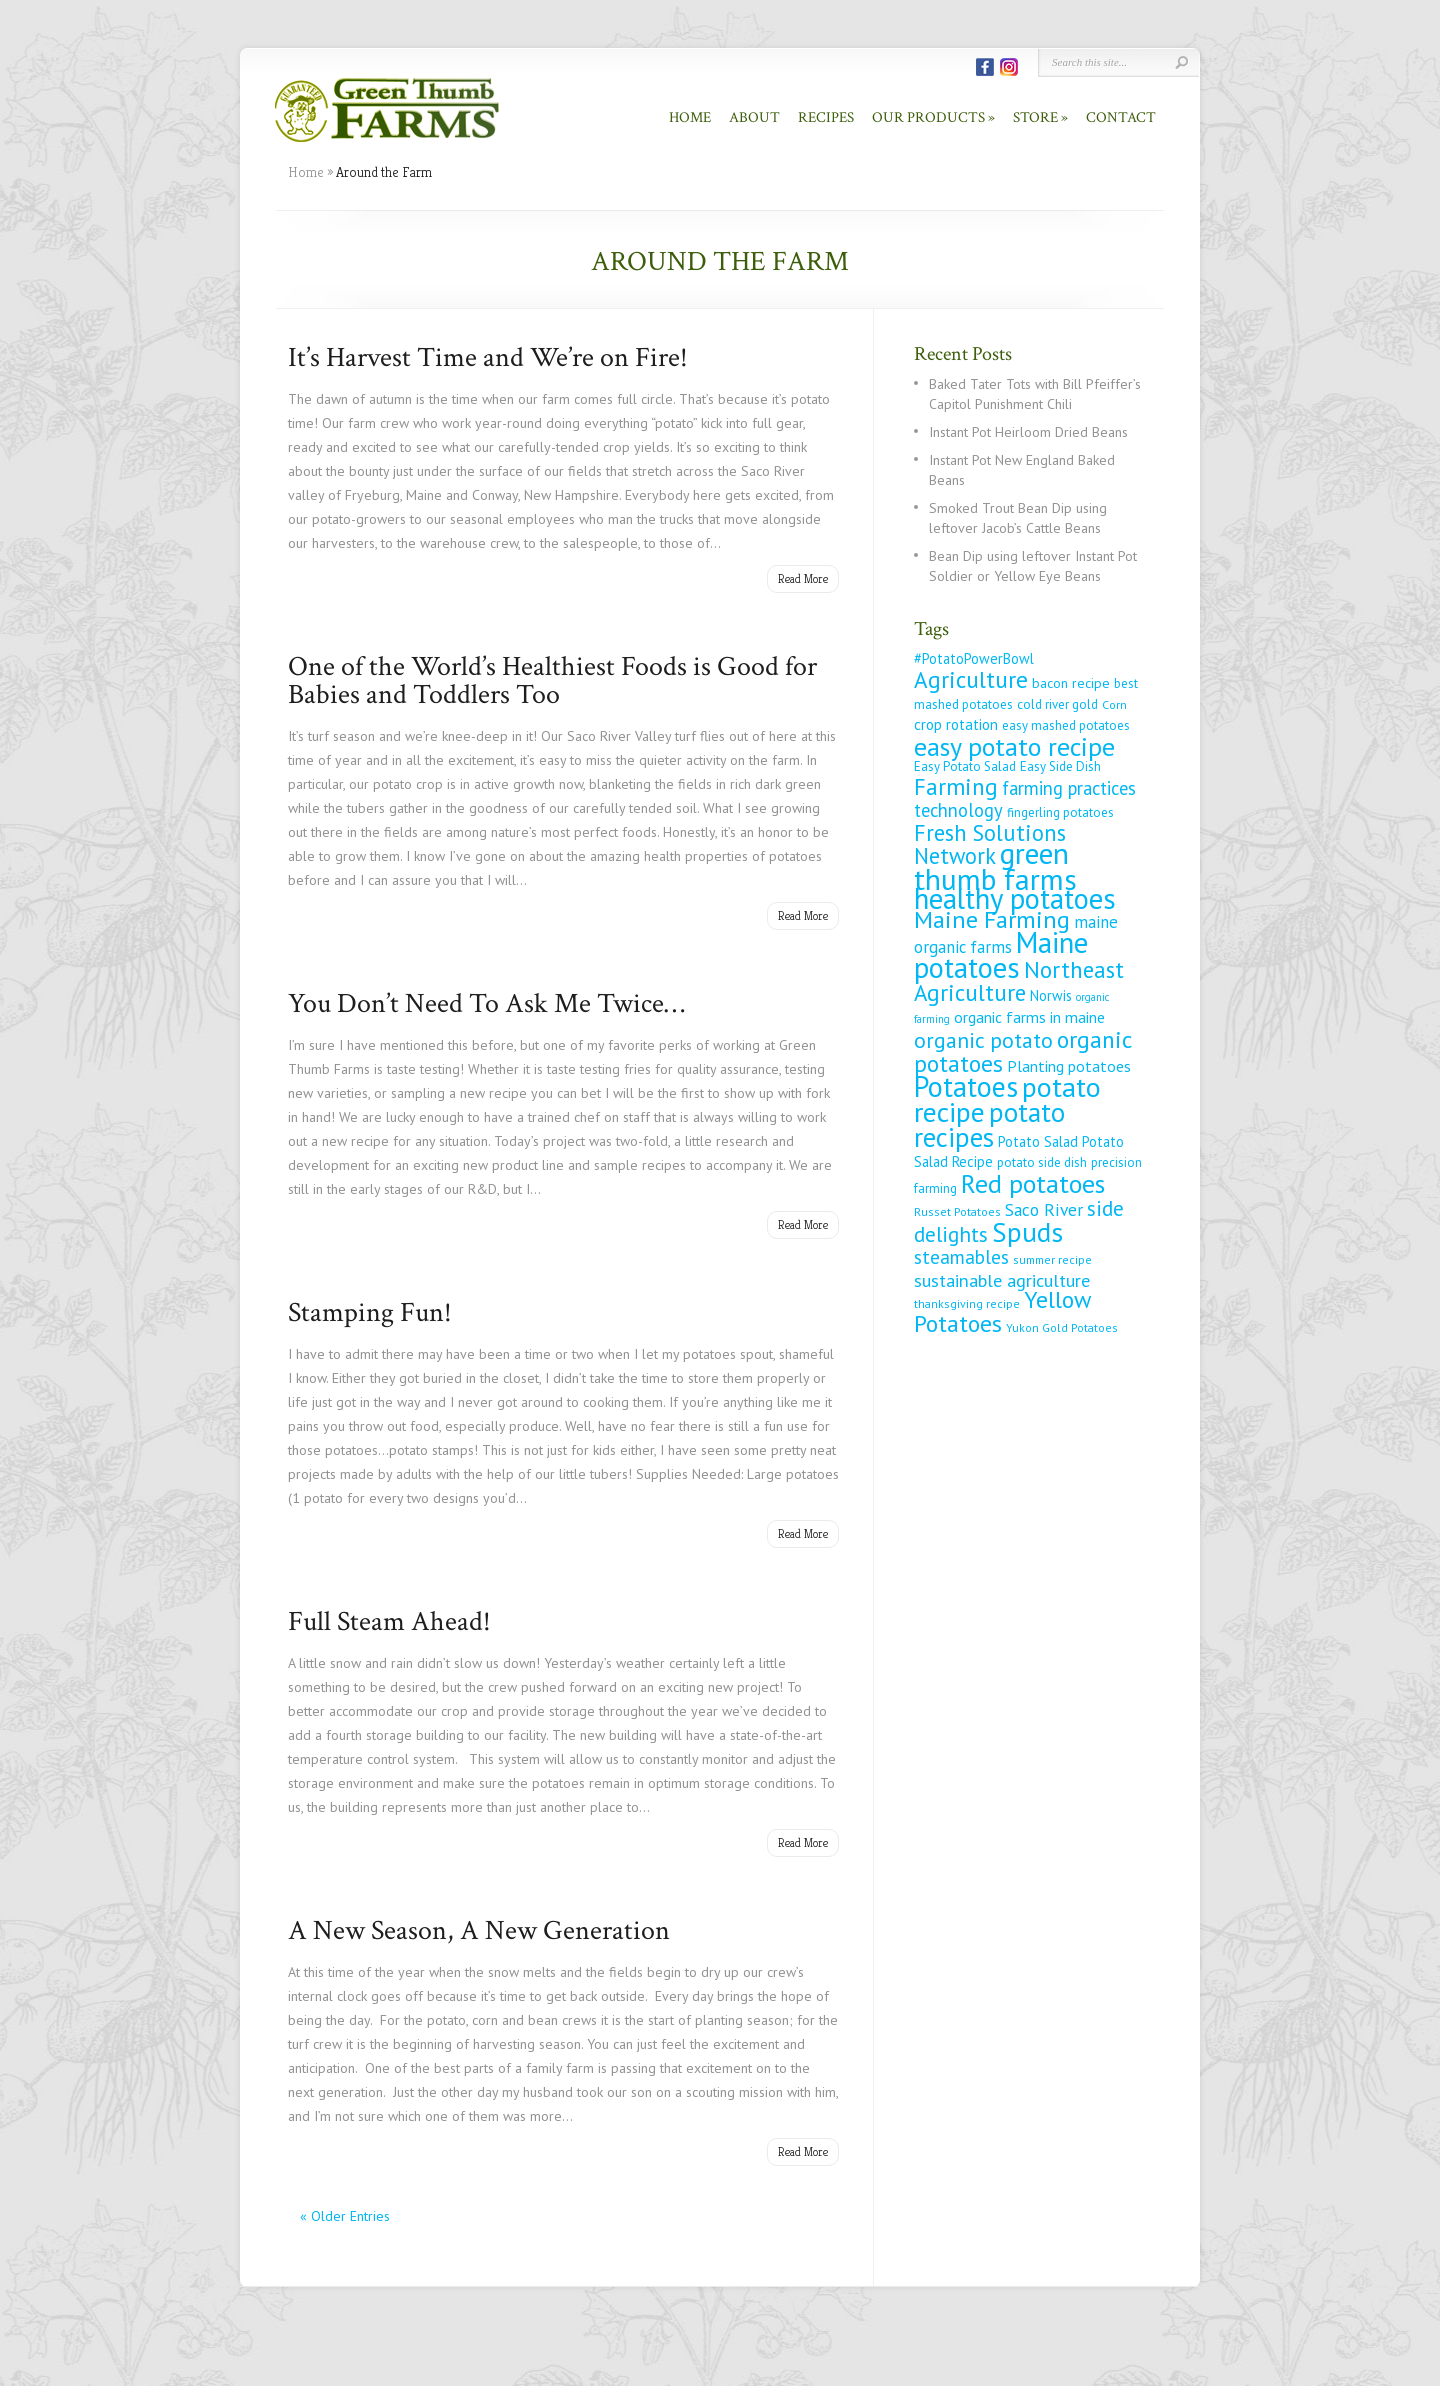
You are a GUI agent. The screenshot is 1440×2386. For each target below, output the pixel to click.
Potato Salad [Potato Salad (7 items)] (1038, 1141)
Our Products (928, 117)
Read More (803, 578)
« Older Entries (345, 2216)
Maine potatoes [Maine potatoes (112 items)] (1001, 955)
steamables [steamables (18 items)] (961, 1256)
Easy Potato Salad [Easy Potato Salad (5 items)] (965, 766)
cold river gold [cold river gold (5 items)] (1057, 704)
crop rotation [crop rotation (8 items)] (956, 724)
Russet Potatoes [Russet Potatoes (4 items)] (957, 1211)
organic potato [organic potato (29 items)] (983, 1040)
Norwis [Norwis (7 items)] (1051, 995)
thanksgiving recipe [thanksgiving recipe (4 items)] (967, 1303)
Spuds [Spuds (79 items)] (1027, 1232)
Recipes (826, 117)
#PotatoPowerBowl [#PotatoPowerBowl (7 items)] (974, 658)
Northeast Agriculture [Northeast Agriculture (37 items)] (1019, 981)
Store (1035, 117)
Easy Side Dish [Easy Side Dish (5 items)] (1060, 766)
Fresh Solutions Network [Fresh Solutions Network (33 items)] (990, 844)
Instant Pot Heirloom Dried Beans (1028, 432)
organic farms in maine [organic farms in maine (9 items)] (1029, 1017)
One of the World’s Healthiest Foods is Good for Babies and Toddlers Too (552, 680)
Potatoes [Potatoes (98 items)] (966, 1086)
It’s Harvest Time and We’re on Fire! (488, 357)
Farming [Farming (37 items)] (956, 786)
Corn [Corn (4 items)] (1114, 704)
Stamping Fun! (370, 1312)
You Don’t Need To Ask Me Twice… (486, 1003)
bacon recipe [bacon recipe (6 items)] (1071, 683)
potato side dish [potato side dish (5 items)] (1042, 1162)
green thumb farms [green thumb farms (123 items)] (995, 866)
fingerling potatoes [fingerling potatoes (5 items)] (1060, 812)
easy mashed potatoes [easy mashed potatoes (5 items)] (1066, 725)
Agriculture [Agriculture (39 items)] (971, 679)
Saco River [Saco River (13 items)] (1044, 1209)
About (754, 117)
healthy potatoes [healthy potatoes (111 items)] (1015, 898)
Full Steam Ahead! (389, 1621)
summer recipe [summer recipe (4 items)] (1052, 1259)
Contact (1121, 117)
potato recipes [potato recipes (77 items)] (989, 1124)
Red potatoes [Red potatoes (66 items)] (1033, 1183)
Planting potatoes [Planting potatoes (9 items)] (1069, 1066)
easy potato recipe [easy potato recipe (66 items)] (1014, 746)
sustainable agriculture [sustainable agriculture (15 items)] (1002, 1280)
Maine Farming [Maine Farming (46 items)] (992, 919)
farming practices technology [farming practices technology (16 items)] (1025, 799)
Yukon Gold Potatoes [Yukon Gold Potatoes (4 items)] (1062, 1327)
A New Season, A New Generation (479, 1930)
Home (690, 117)
